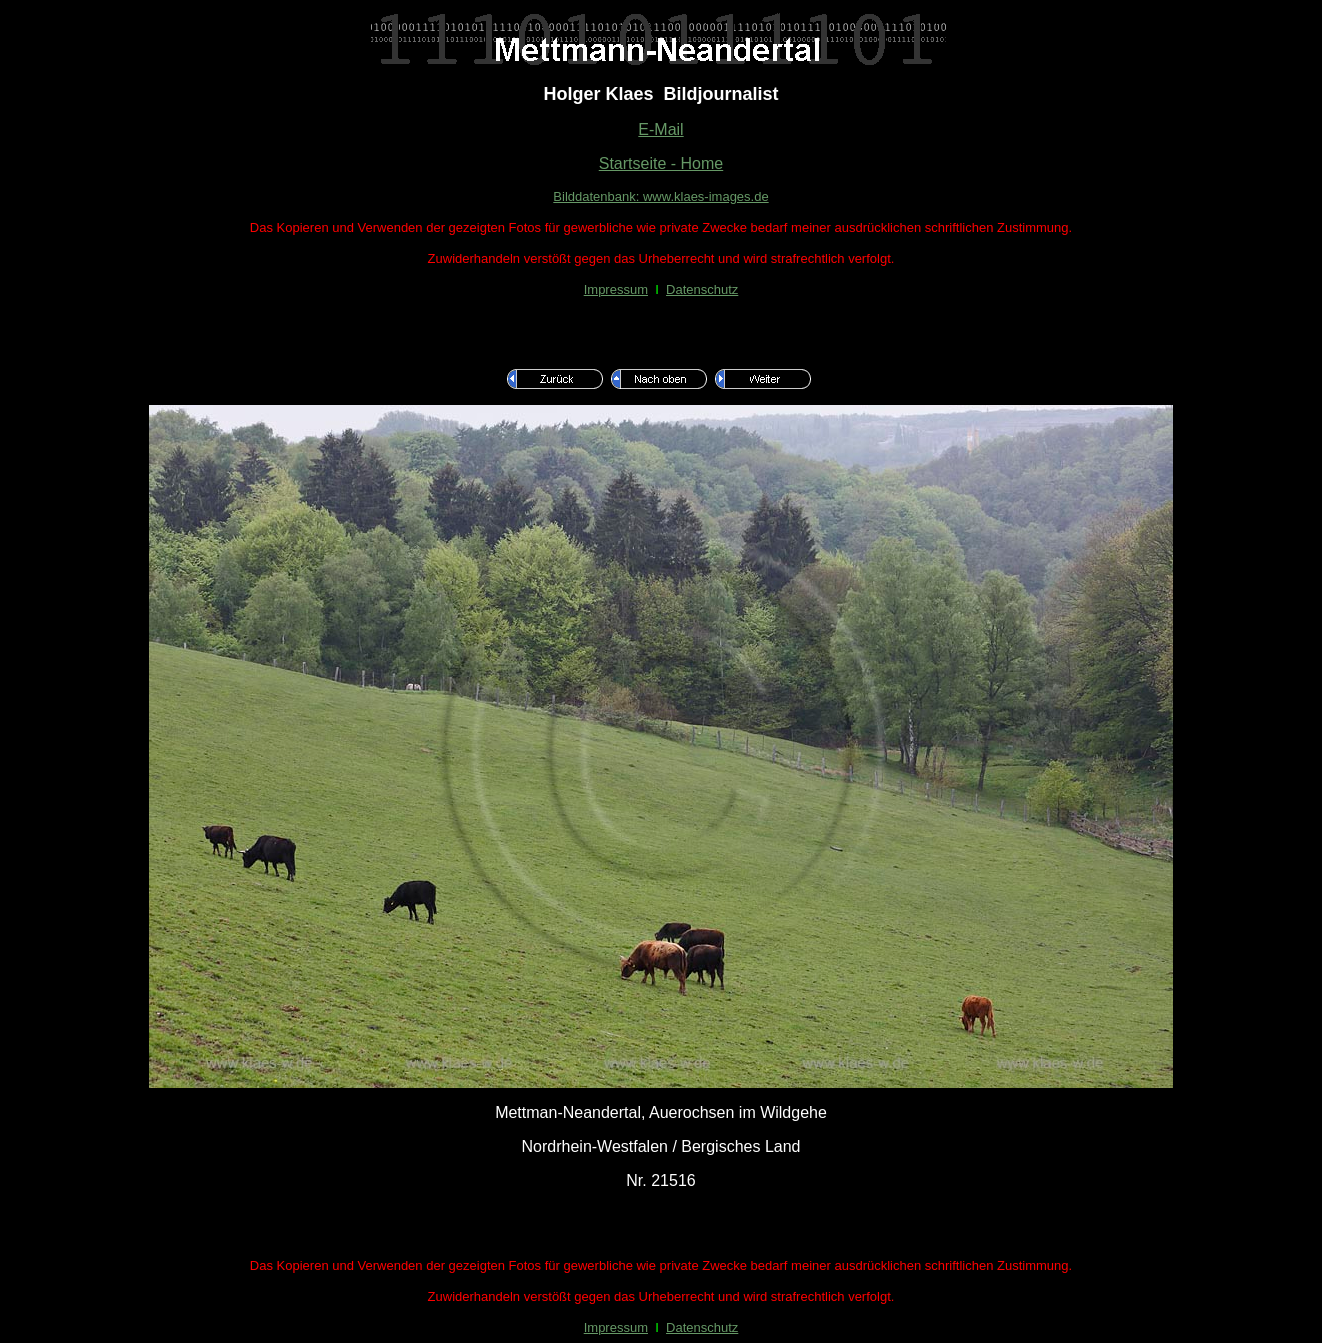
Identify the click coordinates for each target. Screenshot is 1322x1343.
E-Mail (660, 129)
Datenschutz (702, 289)
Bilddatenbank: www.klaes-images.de (660, 196)
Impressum (616, 289)
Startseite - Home (661, 163)
